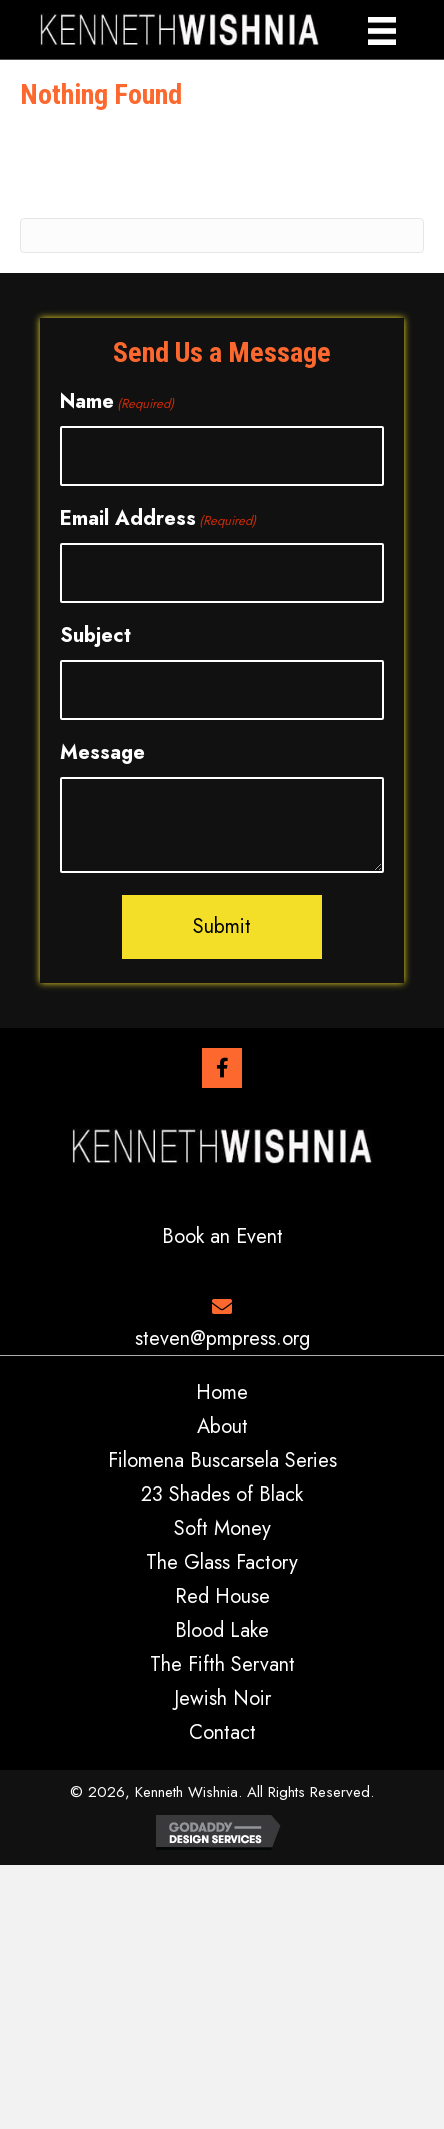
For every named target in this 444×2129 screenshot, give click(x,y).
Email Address (158, 518)
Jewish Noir (222, 1699)
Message (102, 752)
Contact (222, 1733)
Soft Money (222, 1529)
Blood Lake (222, 1631)
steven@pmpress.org (222, 1338)
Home (222, 1393)
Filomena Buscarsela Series (222, 1461)
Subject (95, 635)
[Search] (222, 235)
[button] (222, 1068)
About (222, 1427)
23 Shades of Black (222, 1495)
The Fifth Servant (222, 1665)
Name (117, 401)
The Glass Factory (222, 1563)
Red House (222, 1597)
